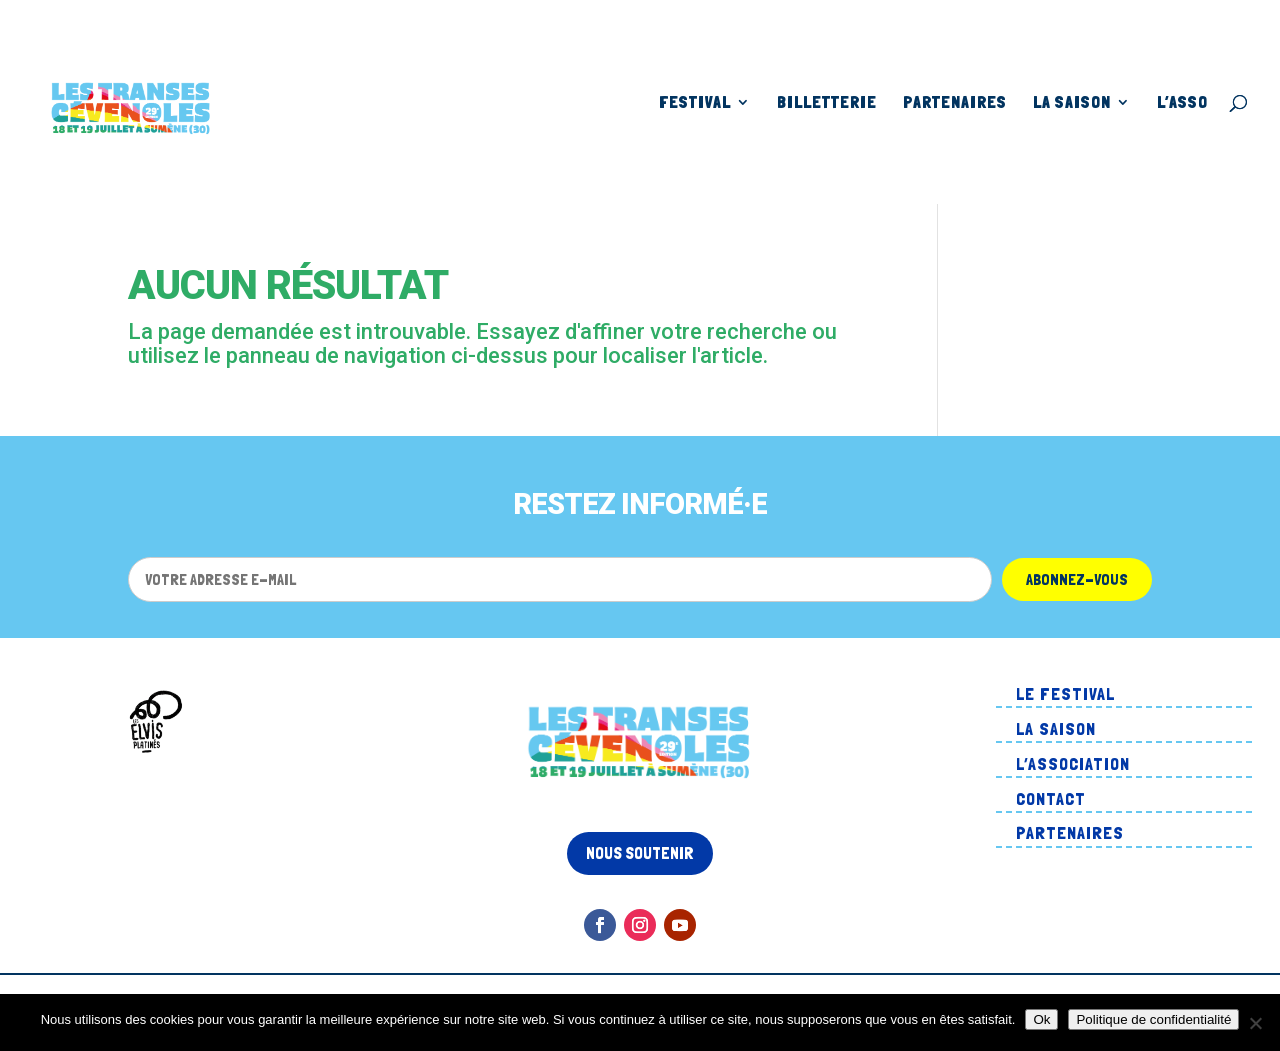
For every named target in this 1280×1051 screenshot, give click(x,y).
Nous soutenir (640, 853)
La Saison (1072, 103)
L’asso (1182, 103)
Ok (1041, 1019)
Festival (695, 103)
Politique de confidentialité (1153, 1019)
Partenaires (955, 103)
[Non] (1255, 1023)
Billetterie (827, 103)
